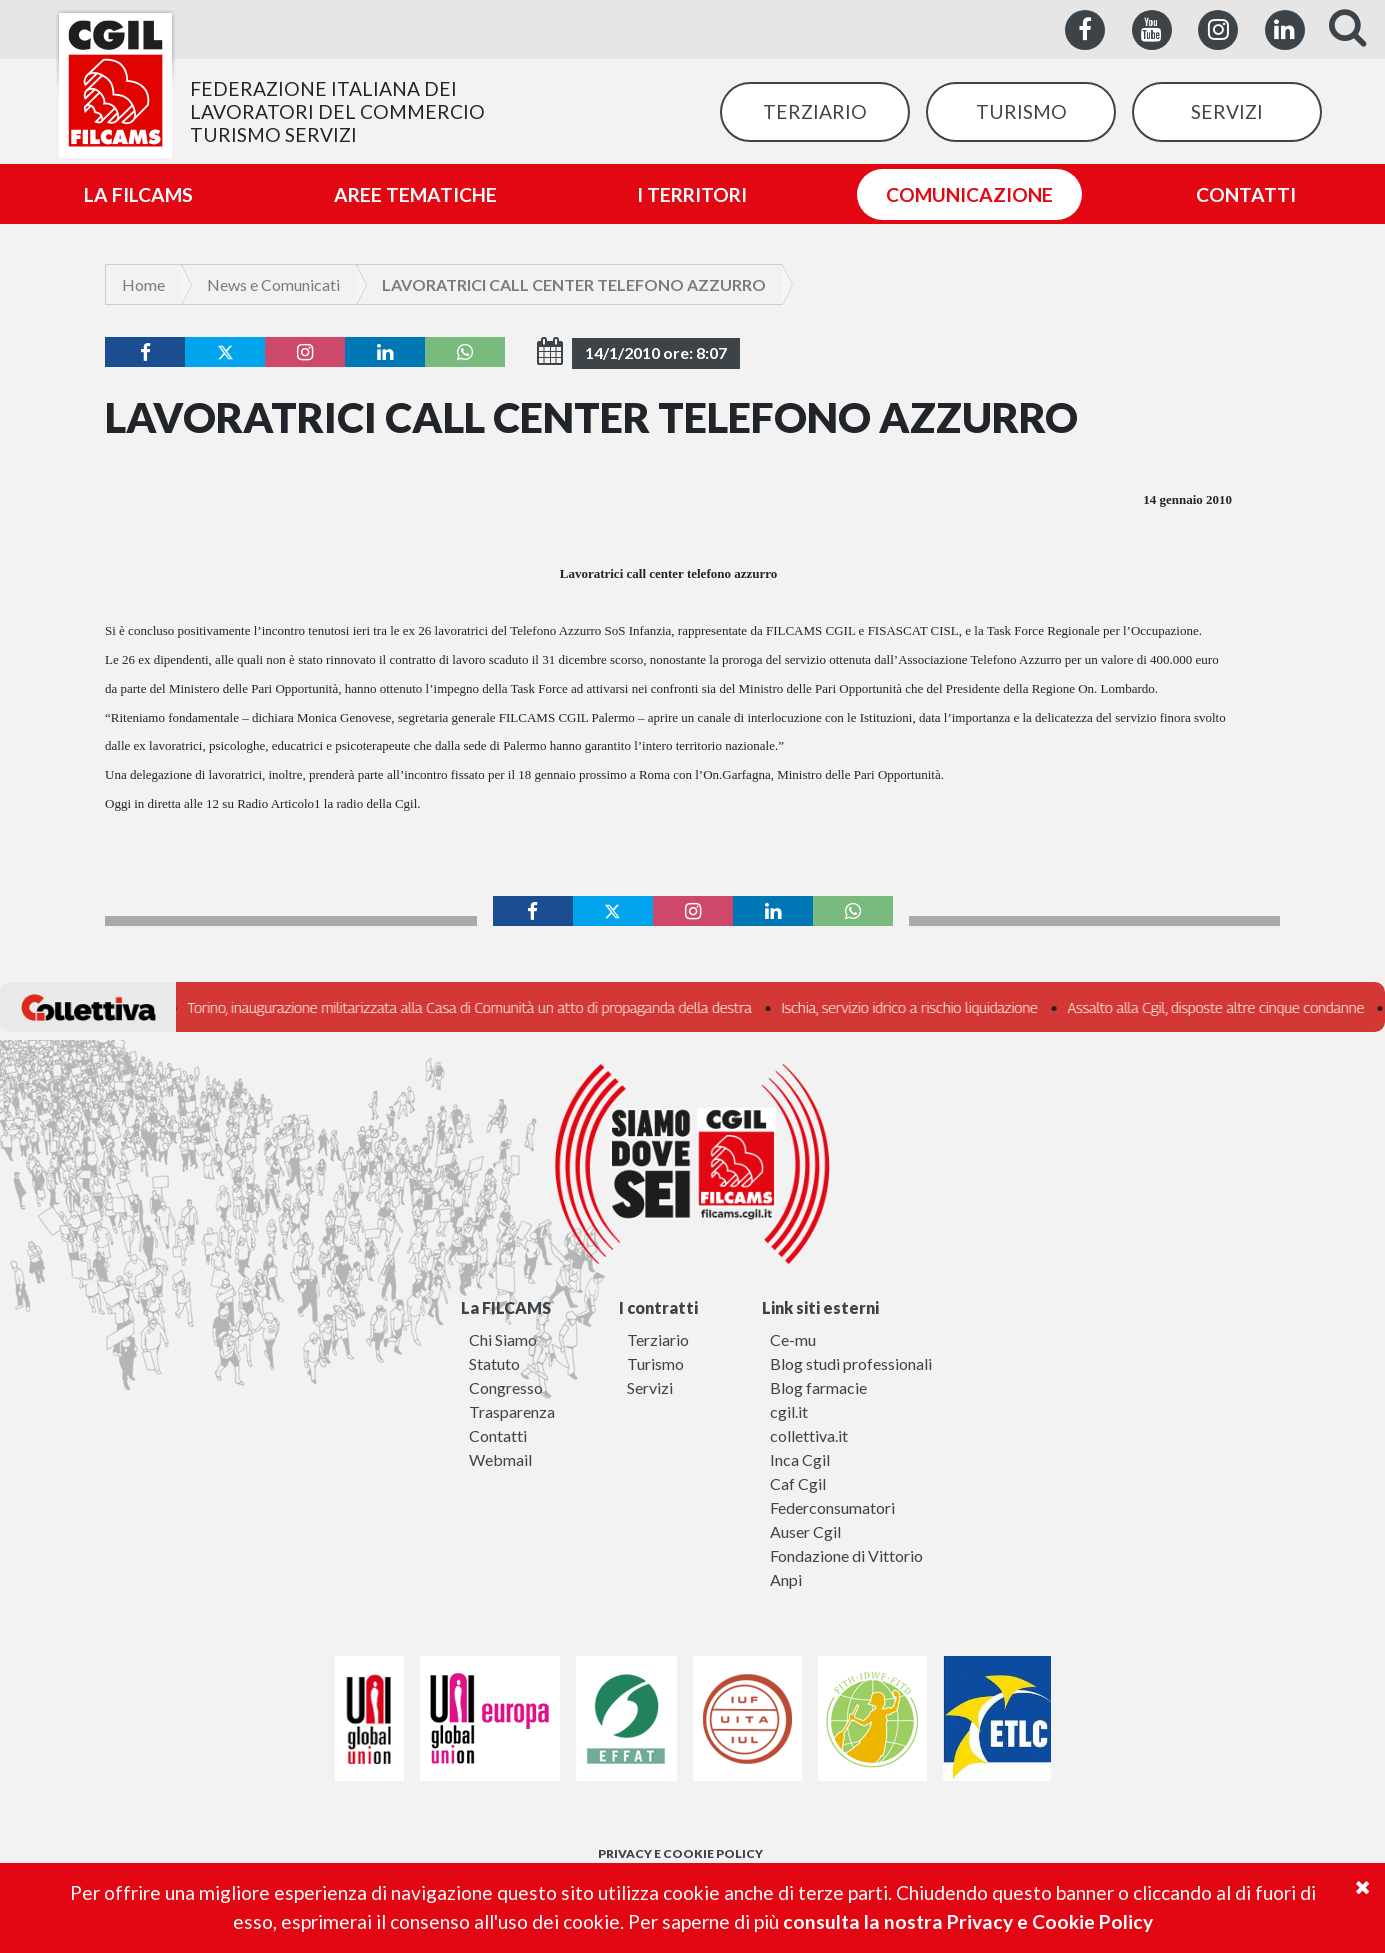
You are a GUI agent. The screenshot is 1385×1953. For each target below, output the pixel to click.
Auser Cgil (805, 1531)
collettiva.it (809, 1435)
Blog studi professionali (851, 1363)
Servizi (650, 1387)
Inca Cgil (800, 1459)
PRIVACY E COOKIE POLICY (680, 1853)
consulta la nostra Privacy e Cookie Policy (968, 1921)
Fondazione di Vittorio (846, 1555)
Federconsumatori (832, 1507)
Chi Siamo (503, 1339)
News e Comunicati (273, 284)
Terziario (658, 1339)
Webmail (500, 1459)
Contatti (498, 1435)
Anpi (786, 1579)
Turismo (655, 1363)
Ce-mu (793, 1339)
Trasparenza (512, 1411)
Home (143, 284)
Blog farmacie (818, 1387)
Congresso (506, 1387)
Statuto (494, 1363)
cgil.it (789, 1411)
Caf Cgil (798, 1483)
